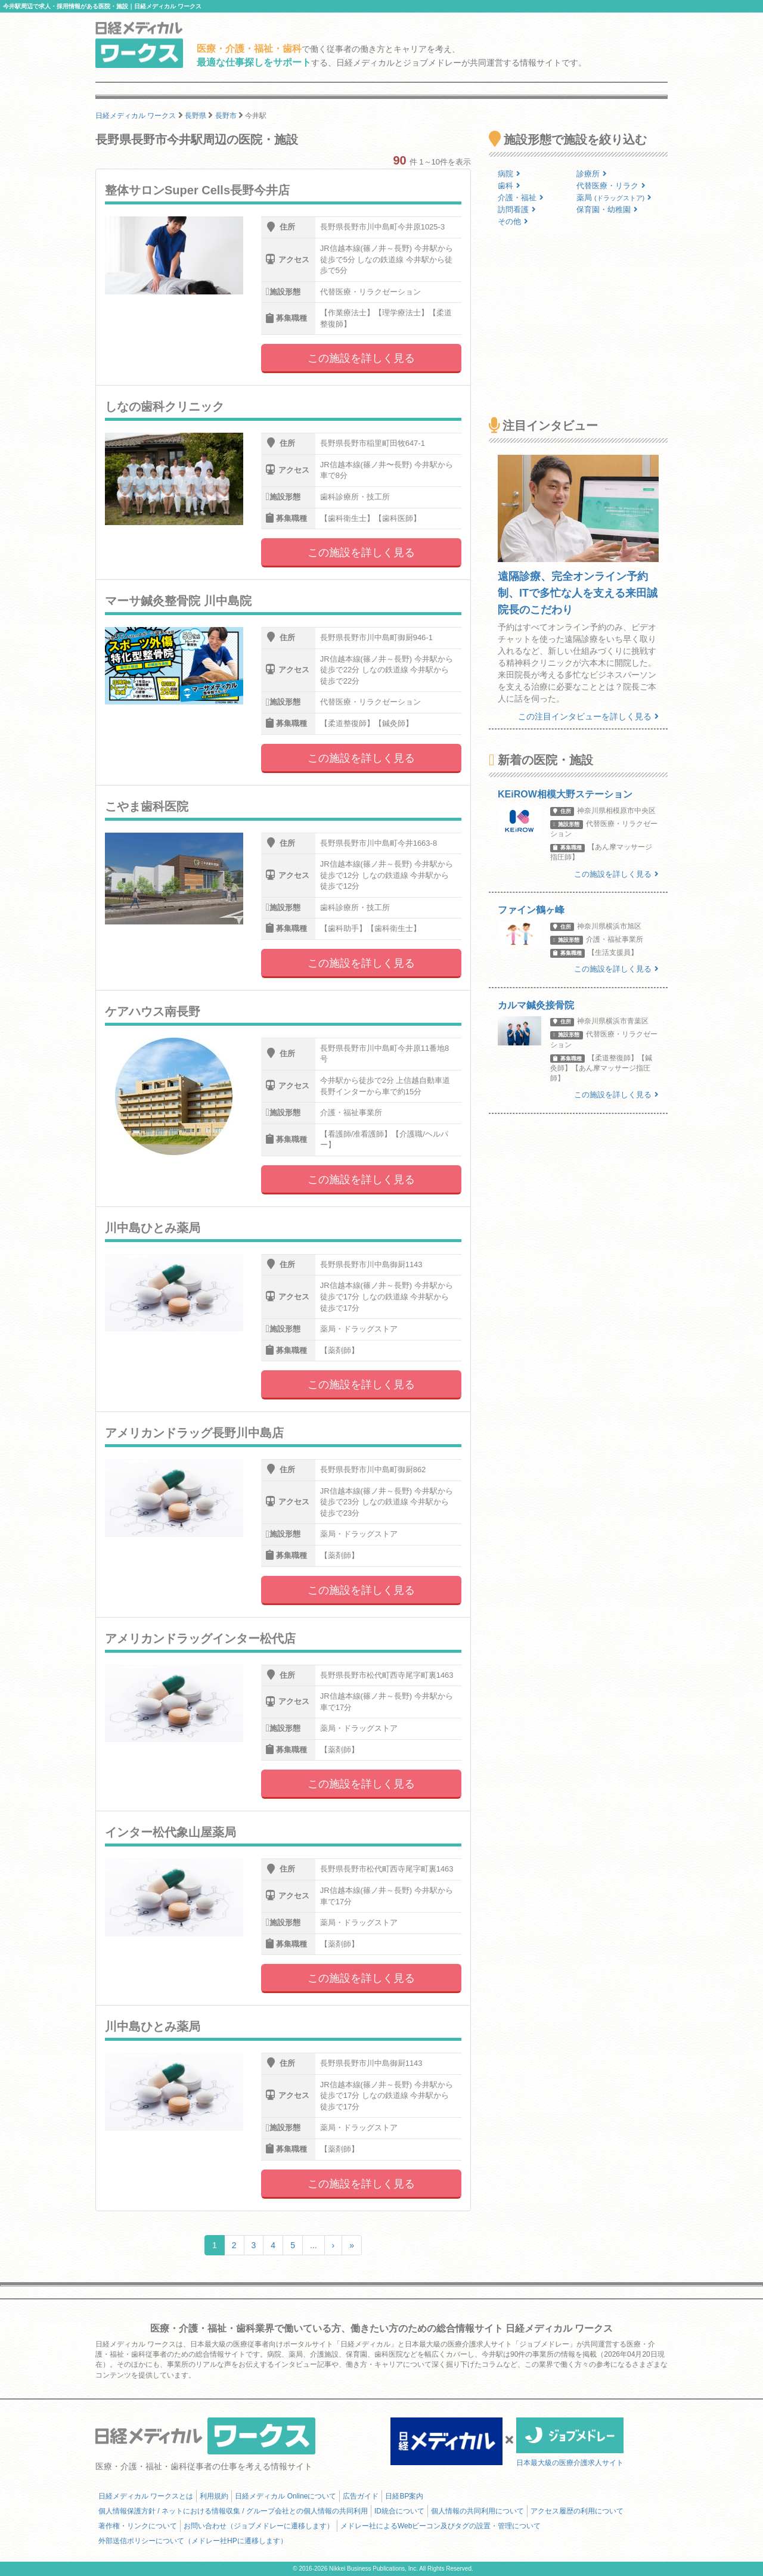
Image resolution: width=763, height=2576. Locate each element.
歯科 (509, 185)
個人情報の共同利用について (477, 2511)
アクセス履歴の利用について (577, 2511)
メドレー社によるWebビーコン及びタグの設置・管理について (440, 2526)
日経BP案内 (404, 2496)
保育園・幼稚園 (607, 209)
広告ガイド (361, 2496)
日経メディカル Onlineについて (285, 2496)
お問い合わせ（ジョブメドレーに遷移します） (259, 2526)
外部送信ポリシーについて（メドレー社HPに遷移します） (192, 2541)
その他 (513, 221)
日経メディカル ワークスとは (145, 2496)
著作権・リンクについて (137, 2526)
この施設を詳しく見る (361, 358)
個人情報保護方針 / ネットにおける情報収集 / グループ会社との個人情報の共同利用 (233, 2511)
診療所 (591, 173)
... (313, 2245)
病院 (509, 173)
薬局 (614, 197)
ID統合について (399, 2511)
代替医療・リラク (611, 185)
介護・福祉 (521, 197)
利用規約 (214, 2496)
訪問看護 (517, 209)
